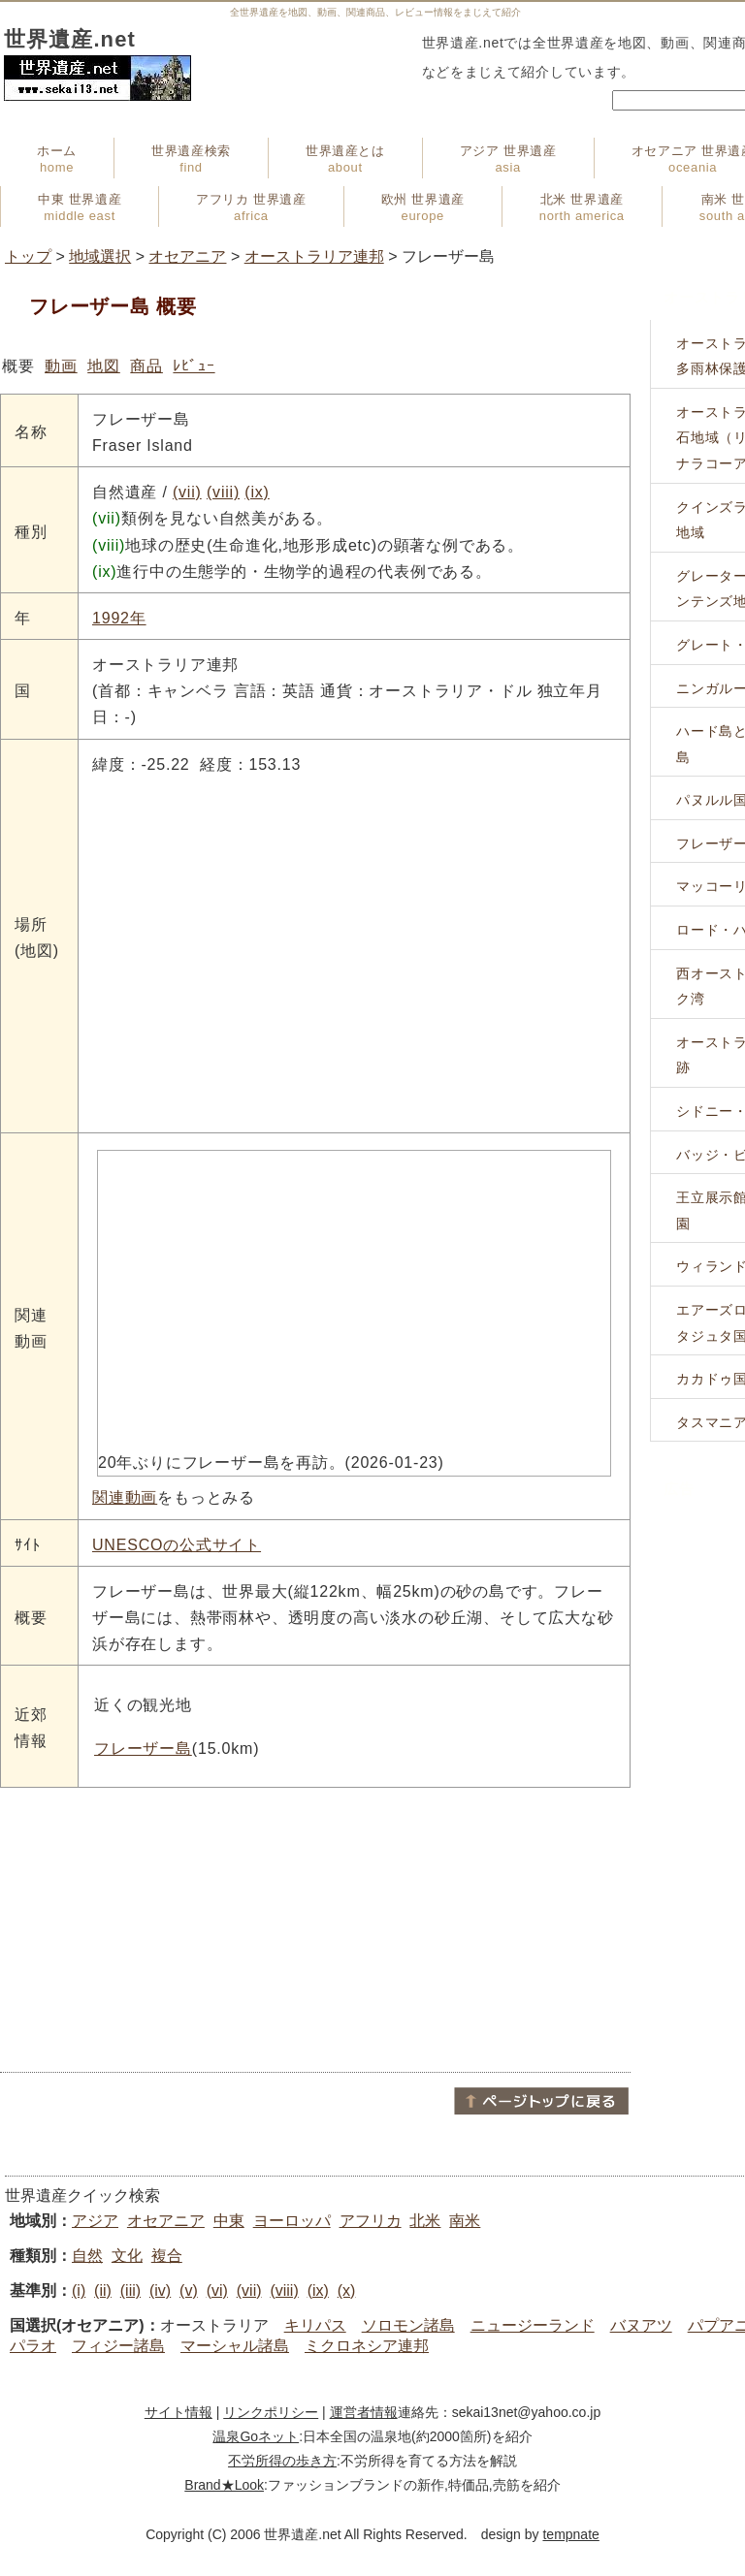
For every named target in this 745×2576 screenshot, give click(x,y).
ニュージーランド (532, 2325)
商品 (146, 366)
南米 (464, 2220)
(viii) (223, 492)
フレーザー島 (143, 1748)
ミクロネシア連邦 (367, 2345)
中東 (228, 2220)
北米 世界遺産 (582, 207)
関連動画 (124, 1497)
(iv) (160, 2290)
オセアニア (187, 256)
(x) (347, 2290)
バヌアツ (641, 2325)
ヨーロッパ (292, 2220)
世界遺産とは (345, 159)
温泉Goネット (255, 2436)
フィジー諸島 (118, 2345)
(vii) (187, 492)
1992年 (119, 618)
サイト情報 (178, 2412)
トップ (28, 256)
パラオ (33, 2345)
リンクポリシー (270, 2412)
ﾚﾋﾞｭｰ (193, 366)
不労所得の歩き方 (282, 2460)
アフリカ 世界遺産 (251, 207)
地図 (103, 366)
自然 (87, 2255)
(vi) (217, 2290)
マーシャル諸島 (234, 2345)
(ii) (103, 2290)
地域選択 (100, 256)
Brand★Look (224, 2485)
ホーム (57, 159)
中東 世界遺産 (79, 207)
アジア (95, 2220)
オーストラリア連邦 (314, 256)
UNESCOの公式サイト (176, 1545)
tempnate (570, 2534)
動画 (61, 366)
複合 (166, 2255)
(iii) (130, 2290)
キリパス (315, 2325)
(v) (188, 2290)
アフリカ (371, 2220)
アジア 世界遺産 (508, 159)
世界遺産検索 (191, 159)
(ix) (256, 492)
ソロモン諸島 (408, 2325)
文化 (127, 2255)
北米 (424, 2220)
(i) (78, 2290)
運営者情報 (364, 2412)
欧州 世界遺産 (423, 207)
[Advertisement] (315, 1928)
